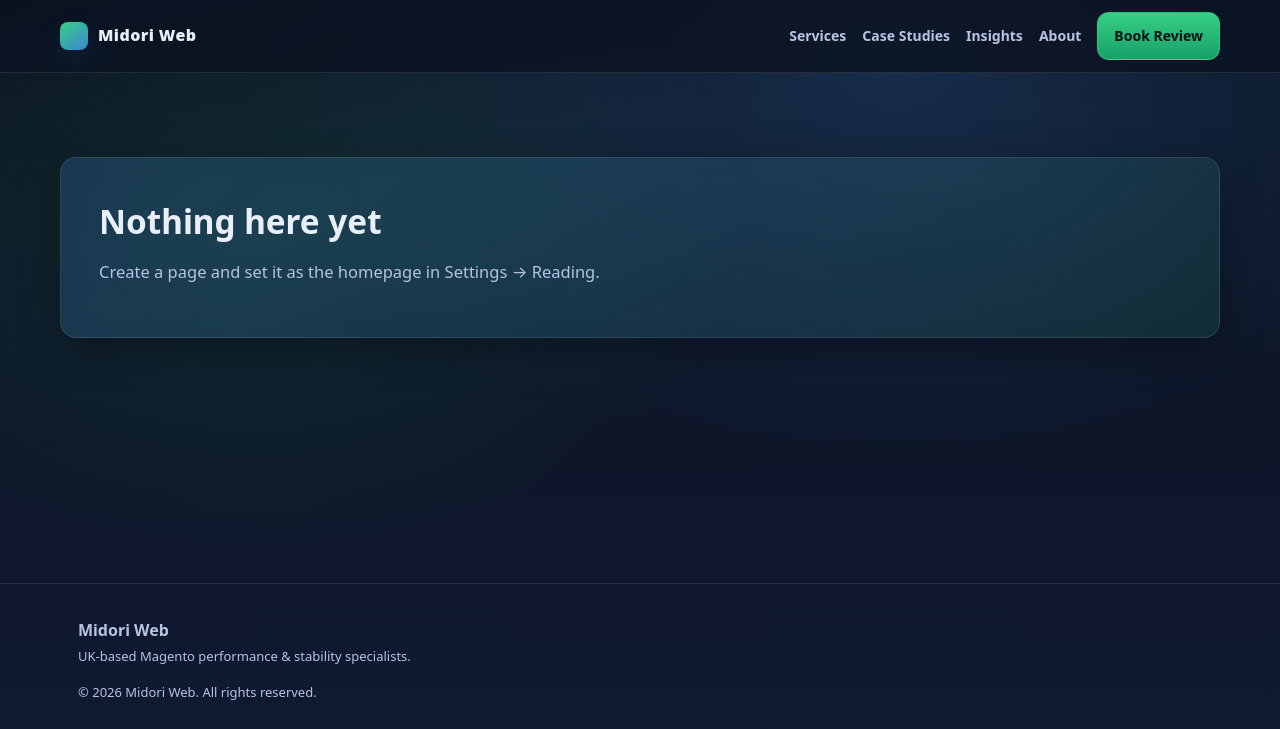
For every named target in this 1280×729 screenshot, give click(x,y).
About (1060, 35)
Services (817, 35)
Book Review (1158, 35)
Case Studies (906, 35)
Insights (994, 35)
